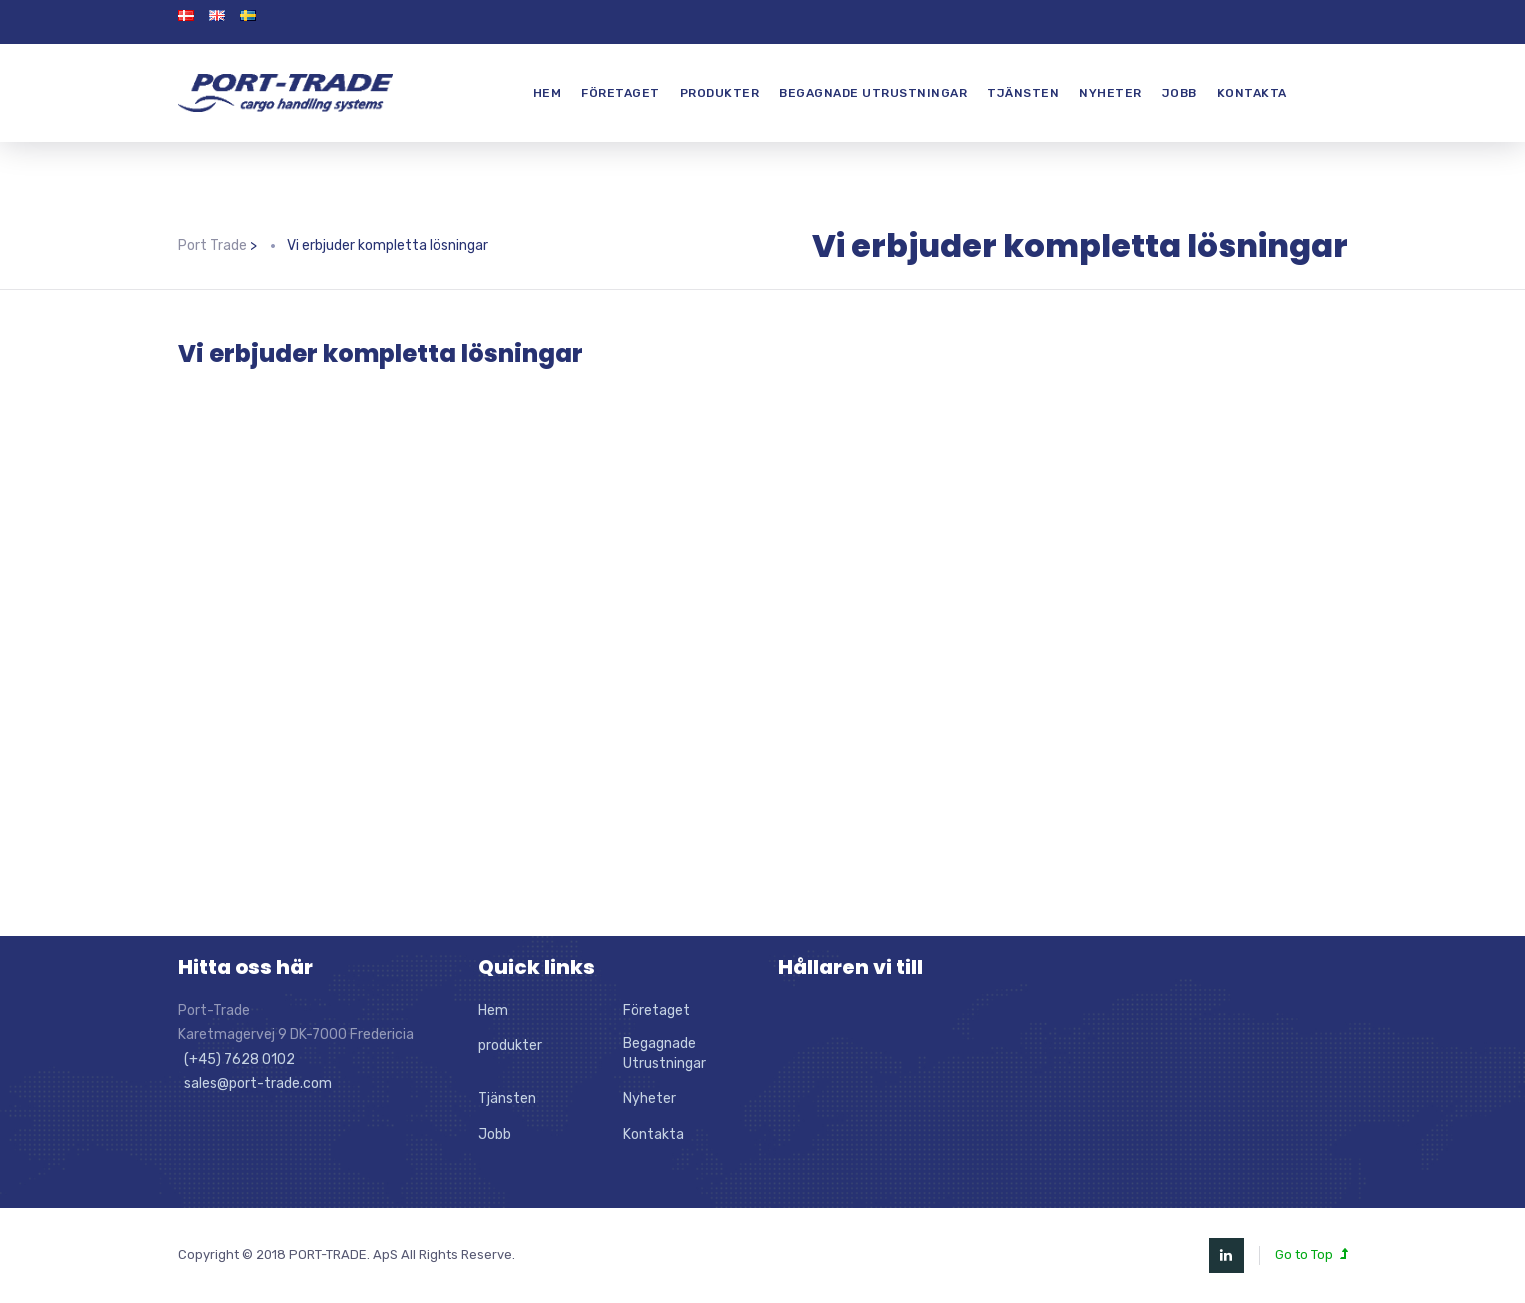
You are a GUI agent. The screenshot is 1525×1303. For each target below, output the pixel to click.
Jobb (1179, 93)
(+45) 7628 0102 (236, 1059)
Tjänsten (1023, 93)
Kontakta (1252, 93)
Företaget (620, 93)
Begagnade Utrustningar (873, 93)
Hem (547, 93)
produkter (720, 93)
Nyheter (1110, 93)
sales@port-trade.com (255, 1083)
